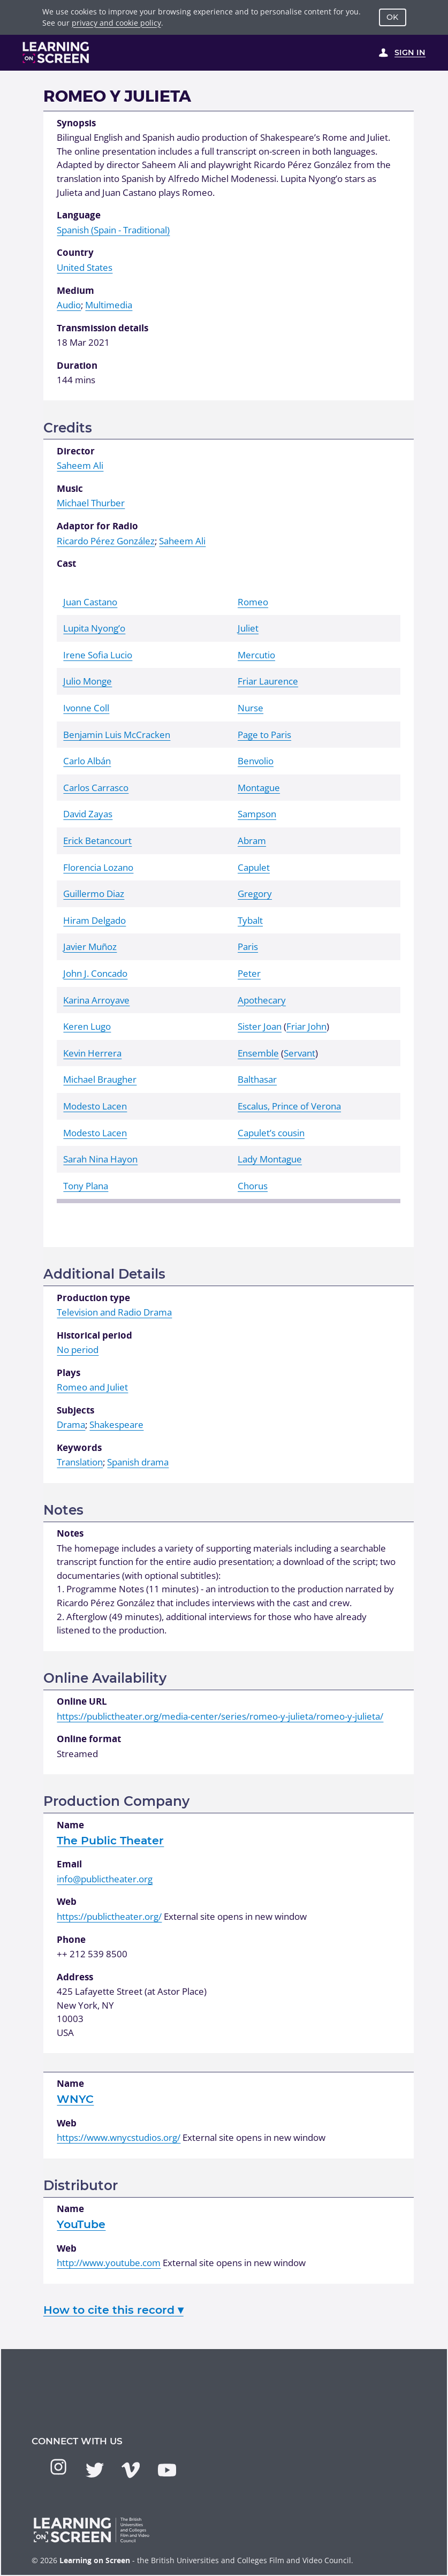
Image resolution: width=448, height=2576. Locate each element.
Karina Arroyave (96, 1000)
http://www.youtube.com (109, 2262)
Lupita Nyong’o (94, 628)
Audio (69, 305)
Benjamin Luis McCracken (116, 734)
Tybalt (250, 920)
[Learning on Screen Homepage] (56, 52)
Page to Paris (264, 734)
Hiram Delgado (94, 920)
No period (77, 1349)
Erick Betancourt (97, 840)
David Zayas (87, 814)
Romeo (253, 602)
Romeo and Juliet (92, 1387)
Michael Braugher (99, 1079)
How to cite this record (113, 2309)
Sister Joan (260, 1026)
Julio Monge (87, 681)
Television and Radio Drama (114, 1312)
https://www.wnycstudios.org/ (118, 2137)
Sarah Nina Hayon (100, 1159)
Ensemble (258, 1053)
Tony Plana (85, 1186)
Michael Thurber (91, 503)
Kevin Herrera (92, 1053)
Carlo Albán (87, 761)
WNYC (75, 2099)
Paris (248, 946)
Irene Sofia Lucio (97, 655)
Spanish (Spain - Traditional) (113, 230)
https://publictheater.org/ (109, 1916)
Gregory (255, 893)
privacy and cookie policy (116, 23)
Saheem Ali (80, 465)
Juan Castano (90, 602)
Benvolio (256, 761)
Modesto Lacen (95, 1106)
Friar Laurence (268, 681)
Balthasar (257, 1079)
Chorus (253, 1186)
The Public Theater (110, 1840)
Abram (252, 840)
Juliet (248, 628)
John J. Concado (95, 973)
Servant (299, 1053)
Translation (80, 1462)
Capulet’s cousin (271, 1133)
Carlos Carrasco (95, 787)
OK (392, 17)
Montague (259, 787)
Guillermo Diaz (93, 893)
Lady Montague (270, 1159)
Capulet (254, 867)
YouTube (81, 2224)
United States (84, 267)
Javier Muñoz (90, 946)
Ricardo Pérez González (106, 541)
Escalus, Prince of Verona (289, 1106)
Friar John (306, 1026)
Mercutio (256, 655)
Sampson (257, 814)
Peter (249, 973)
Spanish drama (138, 1462)
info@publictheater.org (105, 1879)
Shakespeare (116, 1424)
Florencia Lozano (98, 867)
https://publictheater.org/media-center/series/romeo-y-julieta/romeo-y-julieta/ (220, 1716)
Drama (71, 1424)
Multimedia (108, 305)
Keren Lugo (87, 1026)
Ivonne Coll (86, 708)
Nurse (250, 708)
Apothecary (262, 1000)
